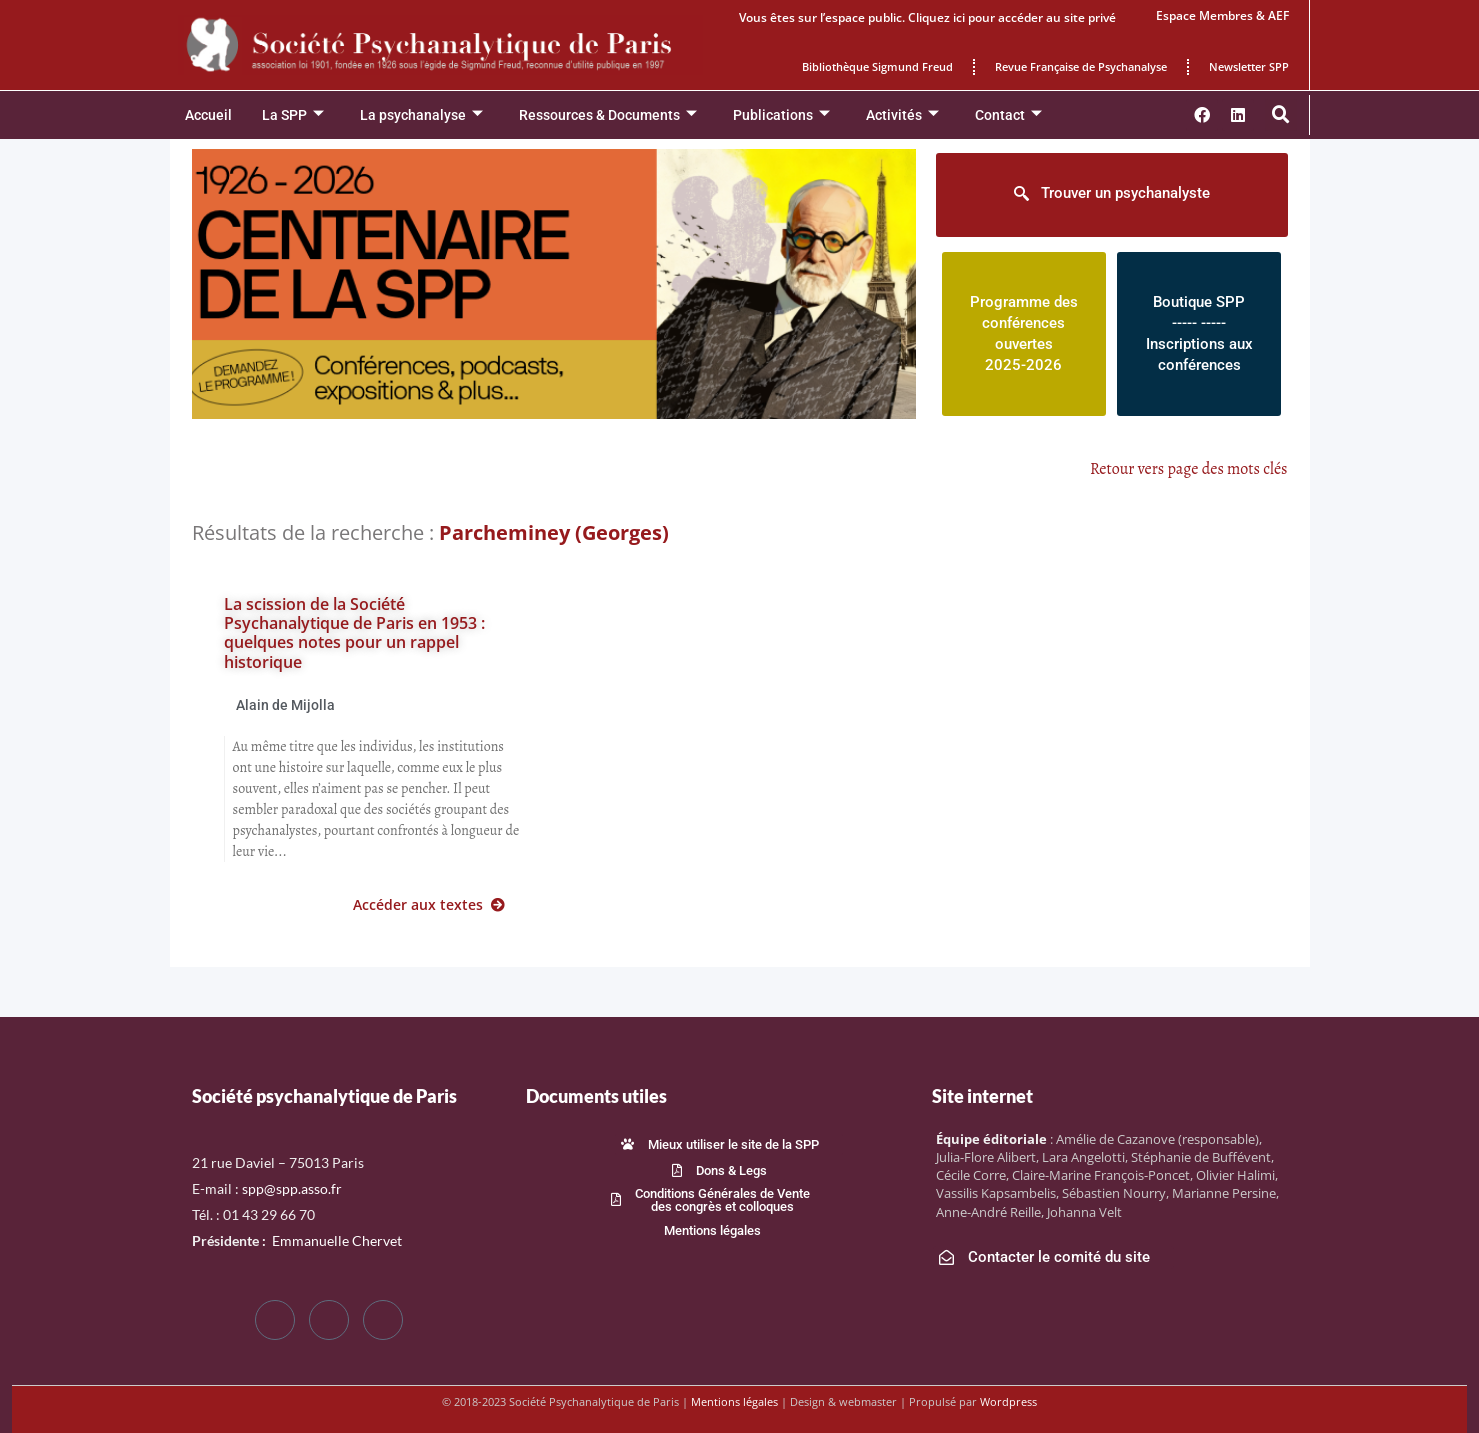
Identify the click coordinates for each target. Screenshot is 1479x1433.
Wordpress (1008, 1401)
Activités (902, 115)
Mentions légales (734, 1401)
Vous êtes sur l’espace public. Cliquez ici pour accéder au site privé (927, 17)
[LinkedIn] (383, 1320)
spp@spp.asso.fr (292, 1188)
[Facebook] (275, 1320)
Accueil (208, 115)
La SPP (293, 115)
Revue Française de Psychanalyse (1081, 66)
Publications (781, 115)
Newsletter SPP (1249, 66)
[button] (1281, 115)
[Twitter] (329, 1320)
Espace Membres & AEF (1222, 15)
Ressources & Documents (608, 115)
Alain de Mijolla (285, 705)
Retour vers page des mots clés (1189, 469)
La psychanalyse (421, 115)
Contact (1008, 115)
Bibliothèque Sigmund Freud (877, 66)
